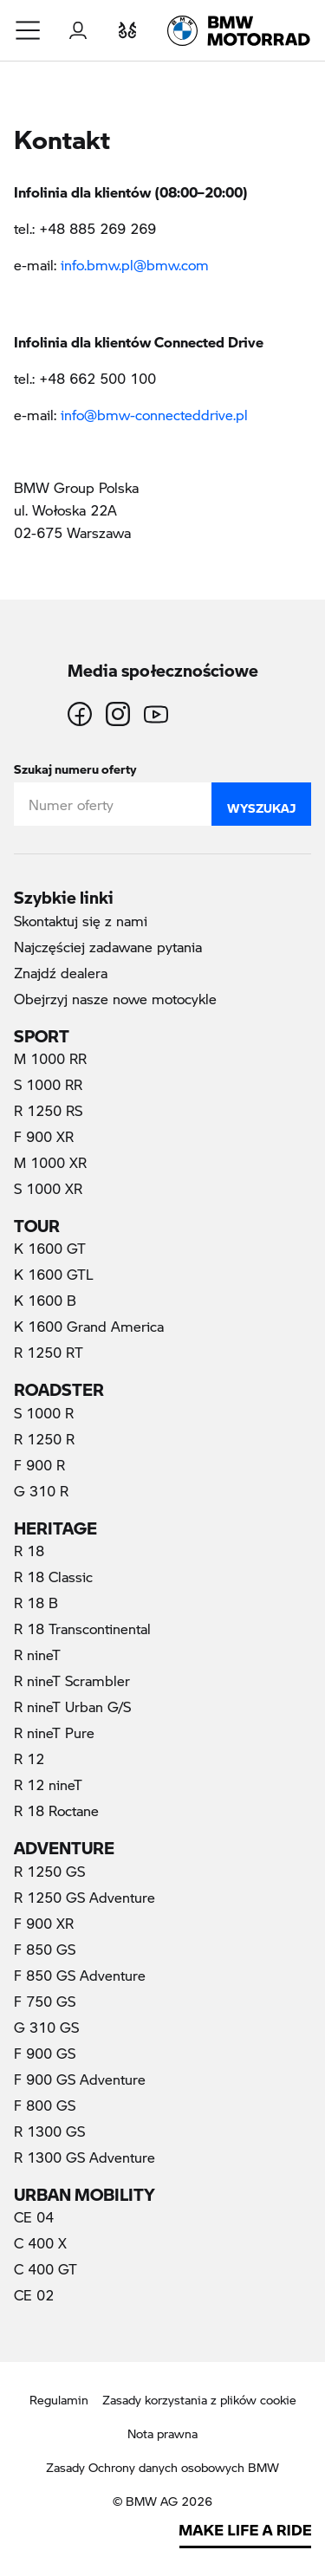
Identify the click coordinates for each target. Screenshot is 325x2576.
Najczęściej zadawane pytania (108, 947)
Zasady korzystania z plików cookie (199, 2400)
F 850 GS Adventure (80, 1975)
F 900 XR (44, 1136)
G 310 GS (46, 2027)
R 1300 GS (49, 2131)
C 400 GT (45, 2269)
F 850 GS (44, 1949)
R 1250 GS (49, 1871)
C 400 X (40, 2243)
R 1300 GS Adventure (84, 2157)
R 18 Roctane (56, 1810)
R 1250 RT (48, 1352)
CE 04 (34, 2217)
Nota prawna (162, 2433)
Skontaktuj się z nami (137, 920)
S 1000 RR (48, 1084)
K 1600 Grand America (89, 1326)
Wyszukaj (261, 804)
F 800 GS (44, 2105)
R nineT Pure (54, 1732)
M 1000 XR (50, 1162)
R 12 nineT (48, 1784)
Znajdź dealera (60, 973)
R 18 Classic (53, 1576)
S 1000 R (44, 1413)
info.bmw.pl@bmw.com (135, 265)
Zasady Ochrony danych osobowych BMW (162, 2467)
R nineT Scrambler (72, 1680)
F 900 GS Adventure (80, 2079)
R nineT (37, 1654)
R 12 (29, 1758)
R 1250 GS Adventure (84, 1897)
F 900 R (39, 1465)
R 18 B (36, 1602)
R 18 (29, 1551)
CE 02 (34, 2295)
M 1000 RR (50, 1058)
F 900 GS (44, 2053)
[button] (28, 30)
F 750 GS (44, 2001)
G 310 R (41, 1491)
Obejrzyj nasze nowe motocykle (115, 999)
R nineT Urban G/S (72, 1706)
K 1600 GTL (54, 1274)
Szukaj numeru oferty (75, 765)
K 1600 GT (50, 1248)
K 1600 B (45, 1300)
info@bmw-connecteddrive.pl (156, 415)
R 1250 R (44, 1439)
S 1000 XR (48, 1188)
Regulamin (58, 2400)
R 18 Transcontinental (82, 1628)
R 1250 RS (48, 1110)
